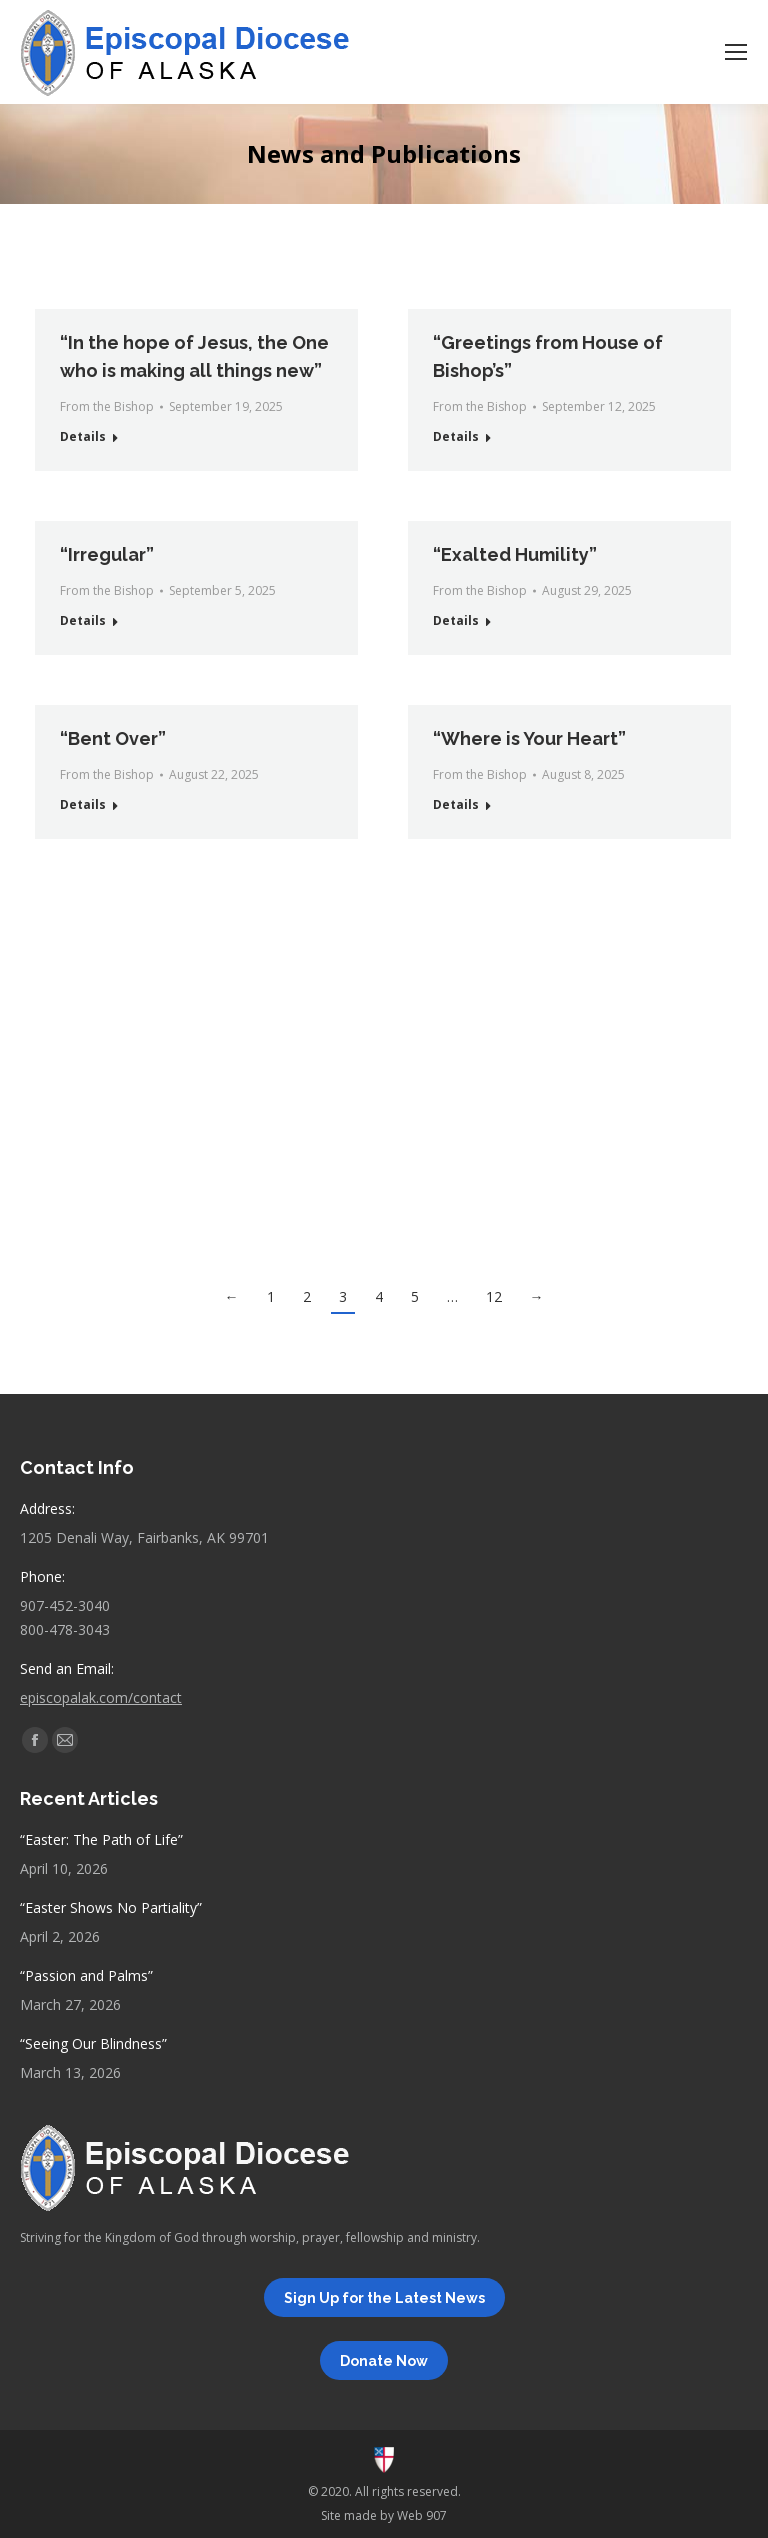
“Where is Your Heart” (529, 738)
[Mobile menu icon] (736, 52)
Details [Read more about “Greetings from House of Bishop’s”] (456, 436)
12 (494, 1296)
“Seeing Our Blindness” (93, 2043)
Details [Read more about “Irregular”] (83, 620)
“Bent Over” (113, 738)
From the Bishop (107, 406)
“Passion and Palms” (86, 1975)
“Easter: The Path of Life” (101, 1839)
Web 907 (422, 2515)
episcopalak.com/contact (101, 1697)
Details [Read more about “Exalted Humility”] (456, 620)
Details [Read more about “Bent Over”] (83, 804)
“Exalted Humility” (515, 554)
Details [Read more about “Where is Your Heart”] (456, 804)
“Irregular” (107, 554)
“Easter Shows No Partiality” (111, 1907)
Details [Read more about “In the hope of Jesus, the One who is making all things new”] (83, 436)
